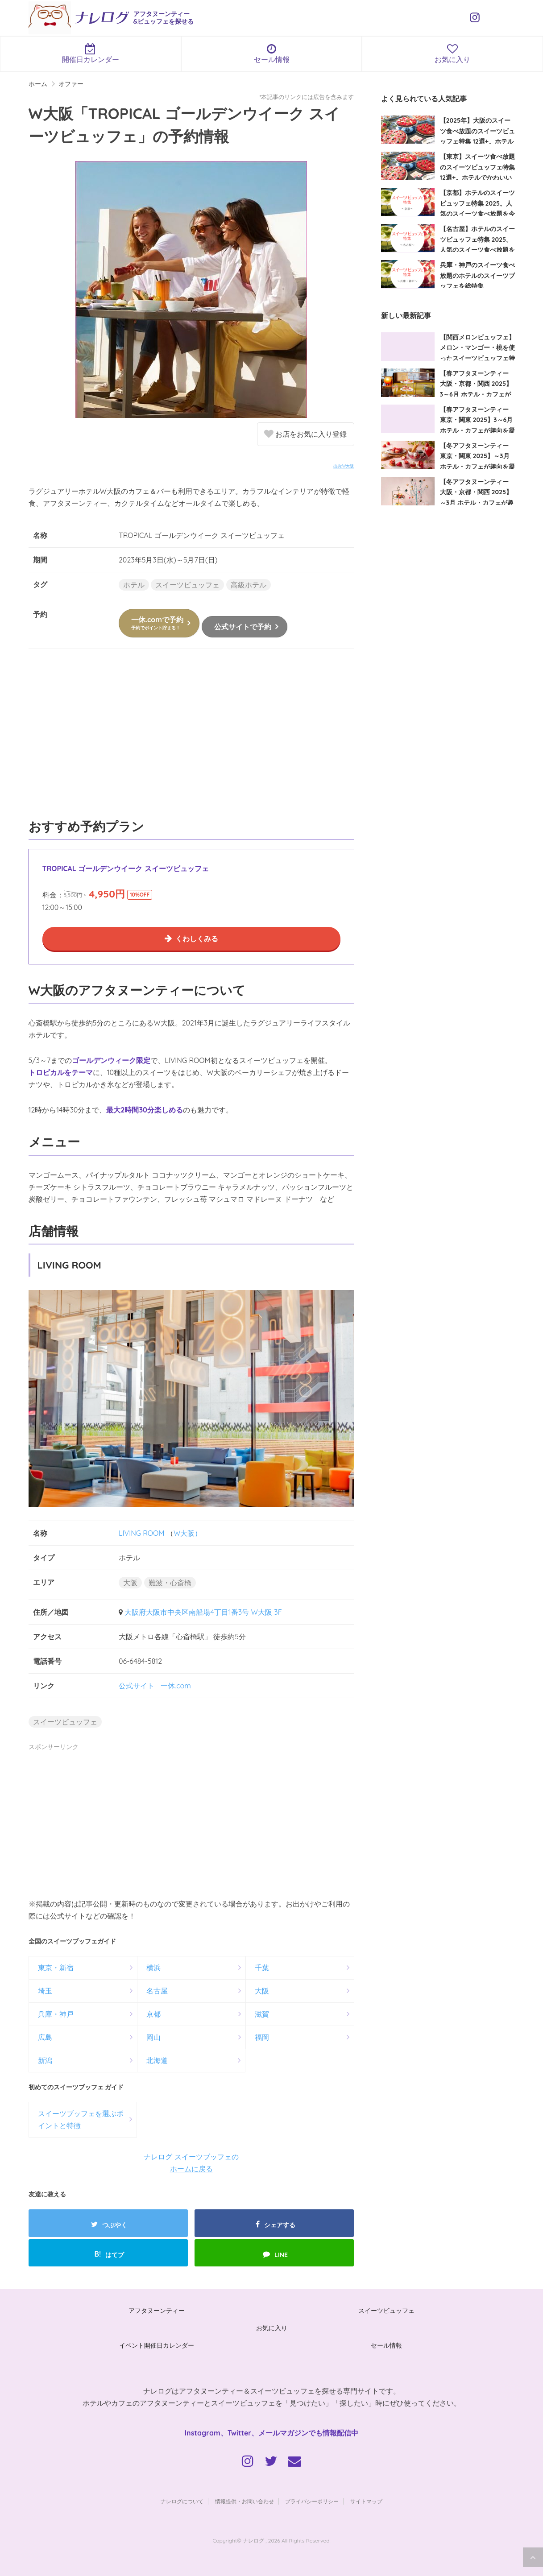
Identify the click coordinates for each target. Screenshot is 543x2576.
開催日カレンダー (90, 53)
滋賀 (262, 2014)
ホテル (134, 584)
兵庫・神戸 (56, 2014)
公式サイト (136, 1685)
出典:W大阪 (343, 465)
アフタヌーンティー (156, 2311)
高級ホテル (248, 584)
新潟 (45, 2060)
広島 (45, 2037)
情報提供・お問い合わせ (244, 2501)
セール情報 (271, 53)
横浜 (153, 1967)
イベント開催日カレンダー (156, 2345)
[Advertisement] (191, 738)
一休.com (176, 1685)
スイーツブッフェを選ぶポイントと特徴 (81, 2119)
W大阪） (188, 1533)
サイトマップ (366, 2501)
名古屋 (157, 1990)
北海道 (157, 2060)
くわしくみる (196, 938)
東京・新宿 (56, 1967)
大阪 (130, 1582)
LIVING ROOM (142, 1533)
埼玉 (45, 1990)
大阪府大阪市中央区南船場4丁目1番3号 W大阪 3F (203, 1612)
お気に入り (271, 2328)
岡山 (153, 2037)
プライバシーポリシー (312, 2501)
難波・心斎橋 (170, 1582)
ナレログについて (182, 2501)
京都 (153, 2014)
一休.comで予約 (157, 623)
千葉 (262, 1967)
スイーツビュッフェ (187, 584)
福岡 (262, 2037)
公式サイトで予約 (242, 626)
